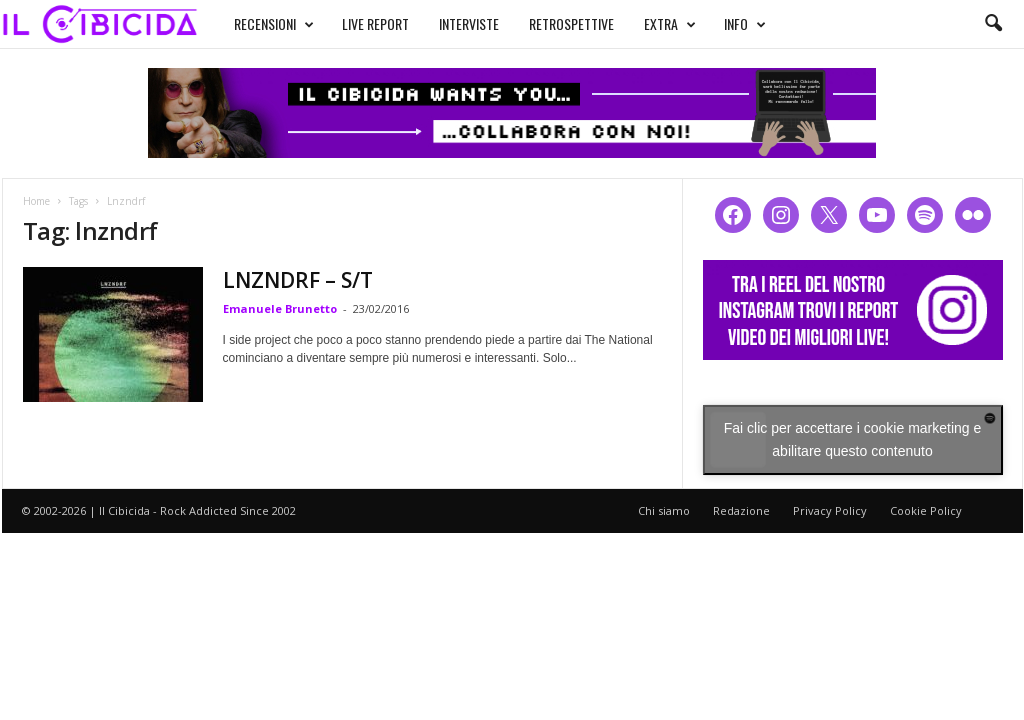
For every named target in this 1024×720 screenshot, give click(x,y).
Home (36, 201)
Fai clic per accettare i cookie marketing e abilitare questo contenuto (853, 439)
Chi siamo (664, 510)
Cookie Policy (926, 510)
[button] (993, 24)
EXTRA (670, 24)
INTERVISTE (469, 23)
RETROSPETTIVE (571, 23)
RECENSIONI (274, 24)
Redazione (741, 510)
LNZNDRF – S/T (298, 280)
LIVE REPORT (375, 23)
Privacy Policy (830, 510)
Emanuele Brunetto (280, 308)
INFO (745, 24)
